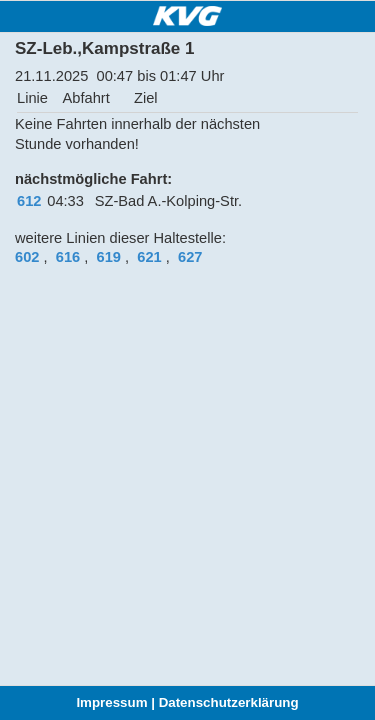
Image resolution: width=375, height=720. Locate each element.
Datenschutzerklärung (229, 702)
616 (68, 257)
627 (190, 257)
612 (29, 201)
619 (109, 257)
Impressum (111, 702)
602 (27, 257)
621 (149, 257)
